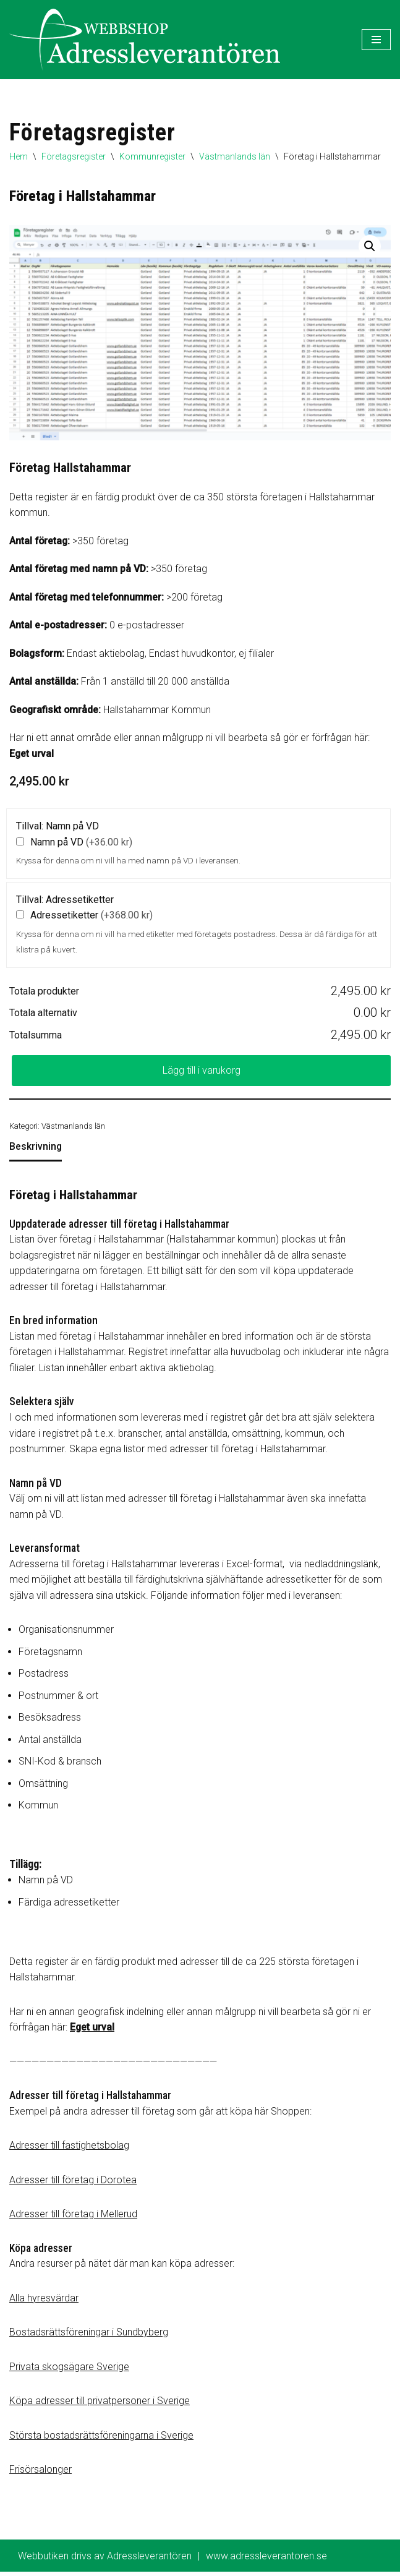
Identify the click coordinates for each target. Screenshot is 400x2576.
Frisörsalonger (40, 2474)
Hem (18, 156)
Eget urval (31, 754)
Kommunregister (152, 156)
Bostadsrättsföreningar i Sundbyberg (88, 2336)
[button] (370, 246)
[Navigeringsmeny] (376, 39)
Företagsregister (73, 156)
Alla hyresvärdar (44, 2302)
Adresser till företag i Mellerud (73, 2217)
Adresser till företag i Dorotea (73, 2183)
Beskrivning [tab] (35, 1147)
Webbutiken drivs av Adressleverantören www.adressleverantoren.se (172, 2560)
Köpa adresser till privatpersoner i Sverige (99, 2404)
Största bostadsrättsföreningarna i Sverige (101, 2439)
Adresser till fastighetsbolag (69, 2149)
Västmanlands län (234, 156)
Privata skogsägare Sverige (69, 2370)
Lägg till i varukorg (201, 1071)
